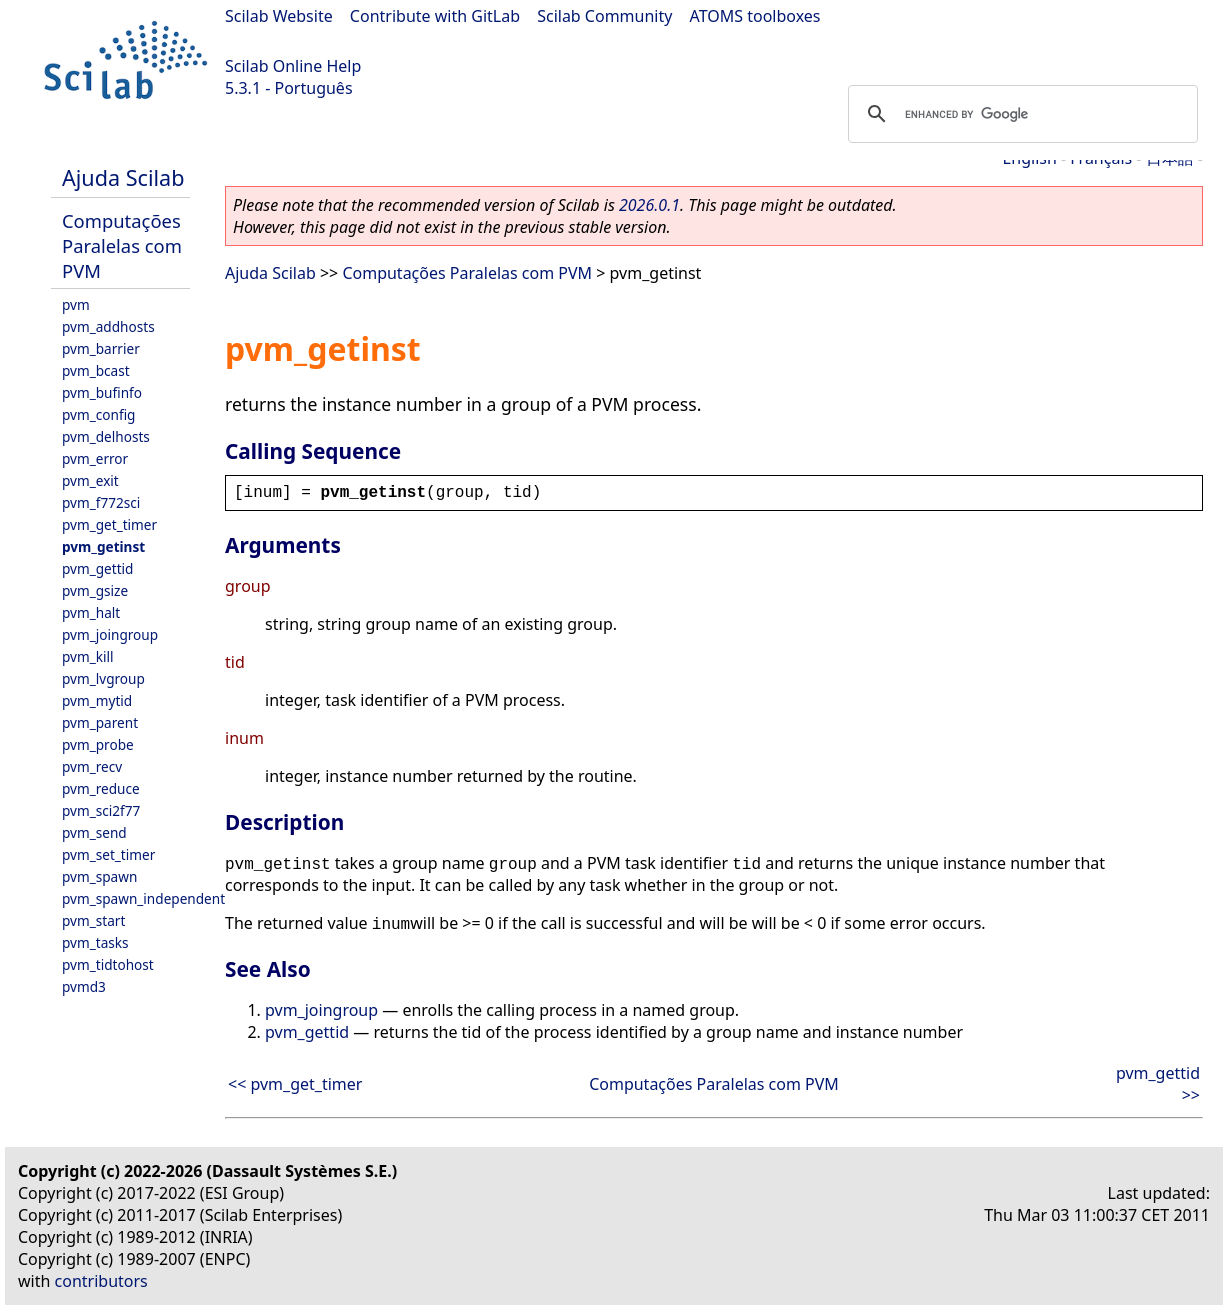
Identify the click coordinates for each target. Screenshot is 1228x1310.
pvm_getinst (103, 546)
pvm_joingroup (110, 634)
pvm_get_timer (109, 524)
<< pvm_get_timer (295, 1084)
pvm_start (93, 920)
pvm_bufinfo (102, 392)
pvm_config (98, 414)
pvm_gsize (95, 590)
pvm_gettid (97, 568)
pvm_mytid (97, 700)
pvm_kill (88, 656)
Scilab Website (279, 16)
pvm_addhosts (108, 326)
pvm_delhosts (106, 436)
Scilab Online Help (293, 66)
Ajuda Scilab (123, 177)
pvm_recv (92, 766)
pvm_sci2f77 (101, 810)
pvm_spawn (99, 876)
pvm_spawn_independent (143, 898)
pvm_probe (98, 744)
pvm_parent (100, 722)
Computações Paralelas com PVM (122, 245)
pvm (76, 304)
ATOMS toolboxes (755, 16)
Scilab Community (604, 16)
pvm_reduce (101, 788)
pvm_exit (90, 480)
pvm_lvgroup (103, 678)
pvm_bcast (96, 370)
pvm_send (94, 832)
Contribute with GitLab (435, 16)
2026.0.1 (649, 205)
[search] (1020, 114)
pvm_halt (91, 612)
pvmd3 (84, 986)
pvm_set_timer (108, 854)
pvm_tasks (95, 942)
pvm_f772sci (101, 502)
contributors (101, 1281)
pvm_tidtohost (108, 964)
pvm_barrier (101, 348)
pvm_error (95, 458)
